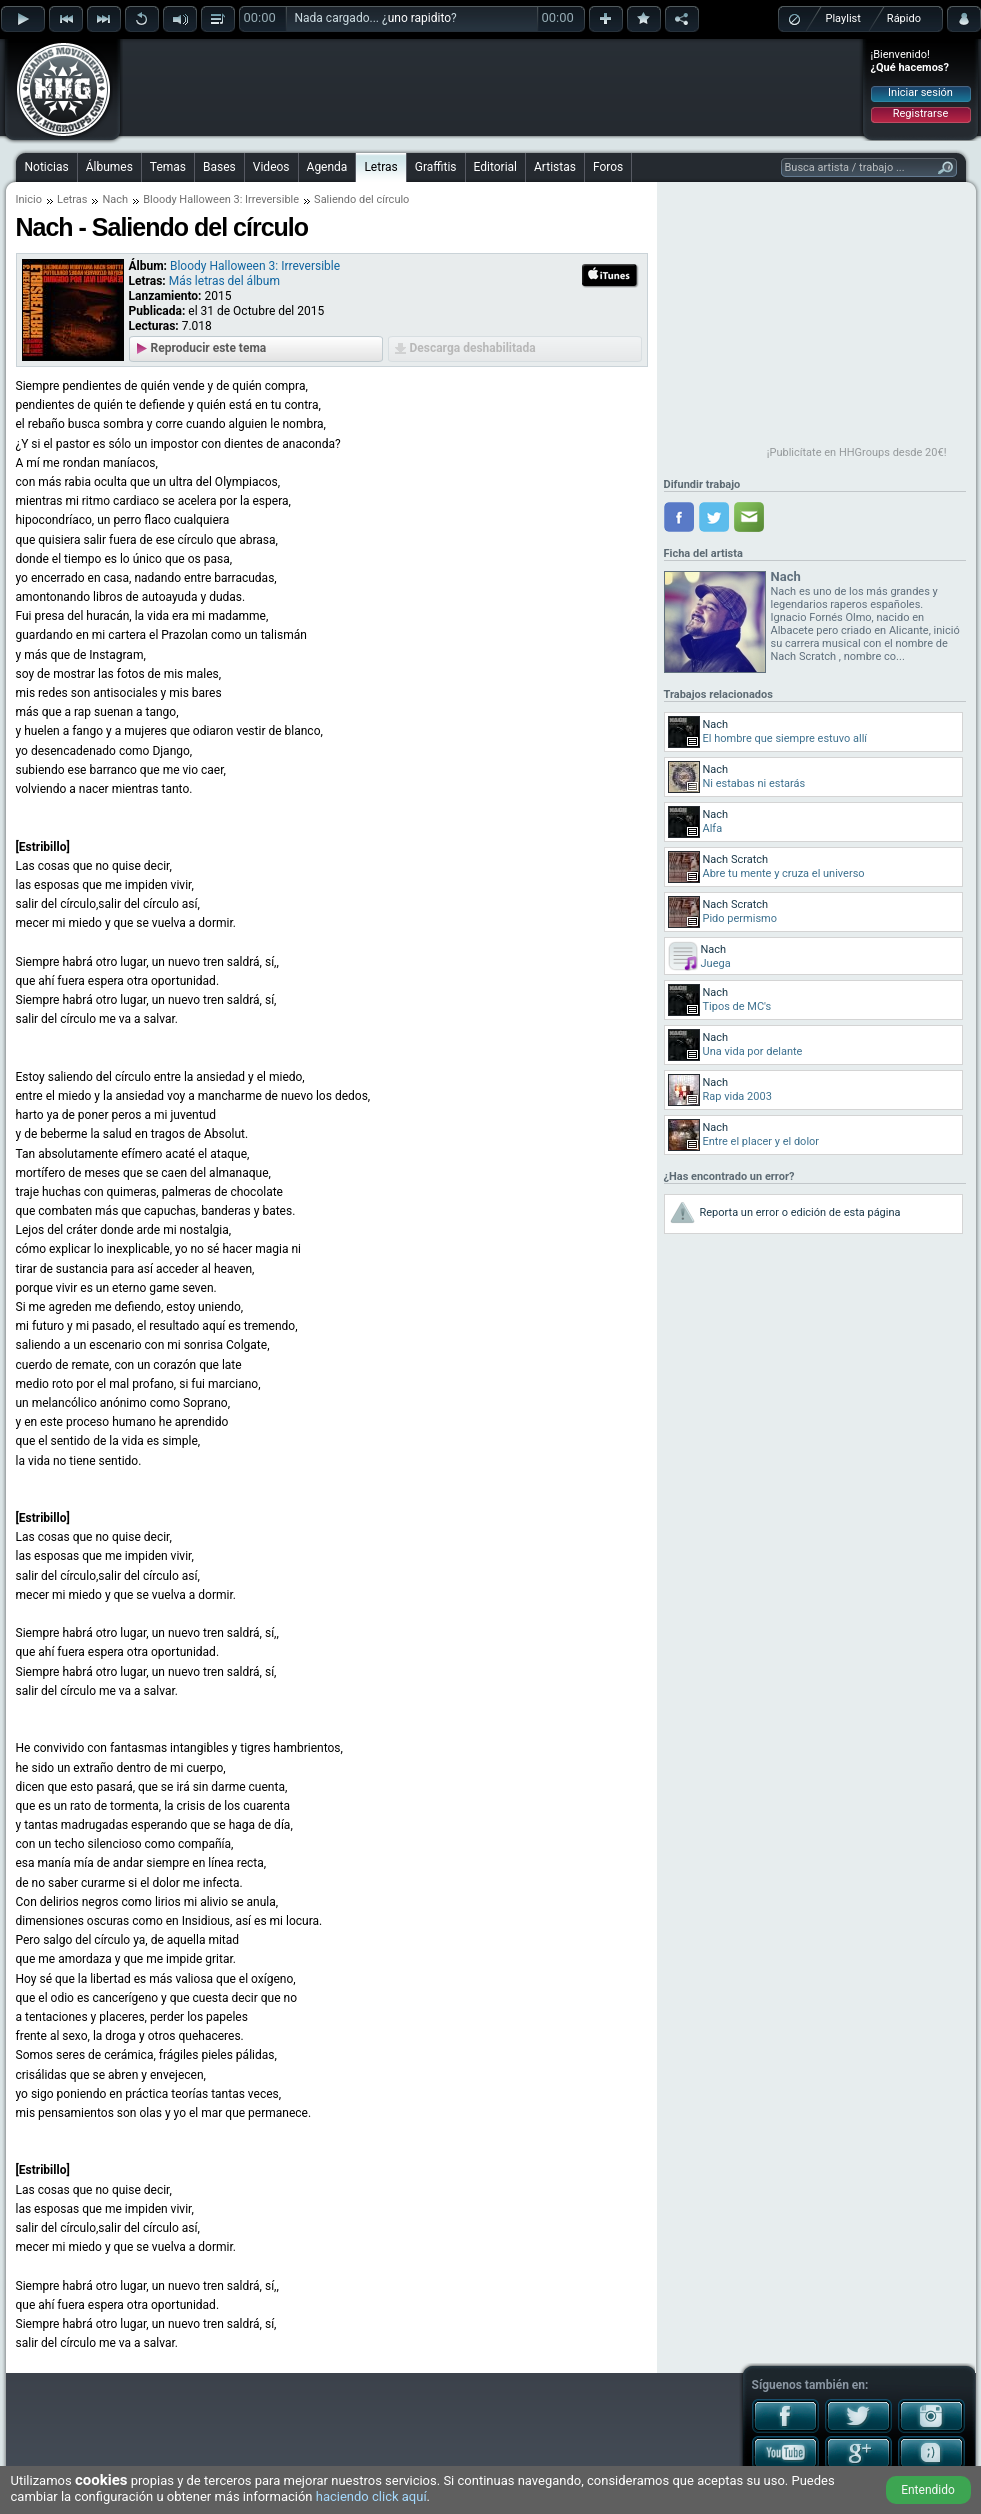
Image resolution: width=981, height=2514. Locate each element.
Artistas (555, 167)
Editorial (495, 167)
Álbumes (109, 167)
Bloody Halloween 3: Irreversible (221, 199)
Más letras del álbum (224, 281)
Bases (219, 167)
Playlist (843, 18)
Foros (608, 167)
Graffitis (436, 167)
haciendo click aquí (371, 2496)
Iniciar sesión (920, 92)
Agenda (327, 167)
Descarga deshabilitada (473, 348)
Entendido (928, 2490)
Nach (115, 199)
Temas (168, 167)
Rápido (904, 18)
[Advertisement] (492, 87)
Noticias (47, 167)
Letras (380, 167)
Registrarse (920, 113)
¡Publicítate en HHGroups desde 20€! (857, 452)
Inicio (29, 199)
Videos (271, 167)
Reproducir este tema (209, 348)
